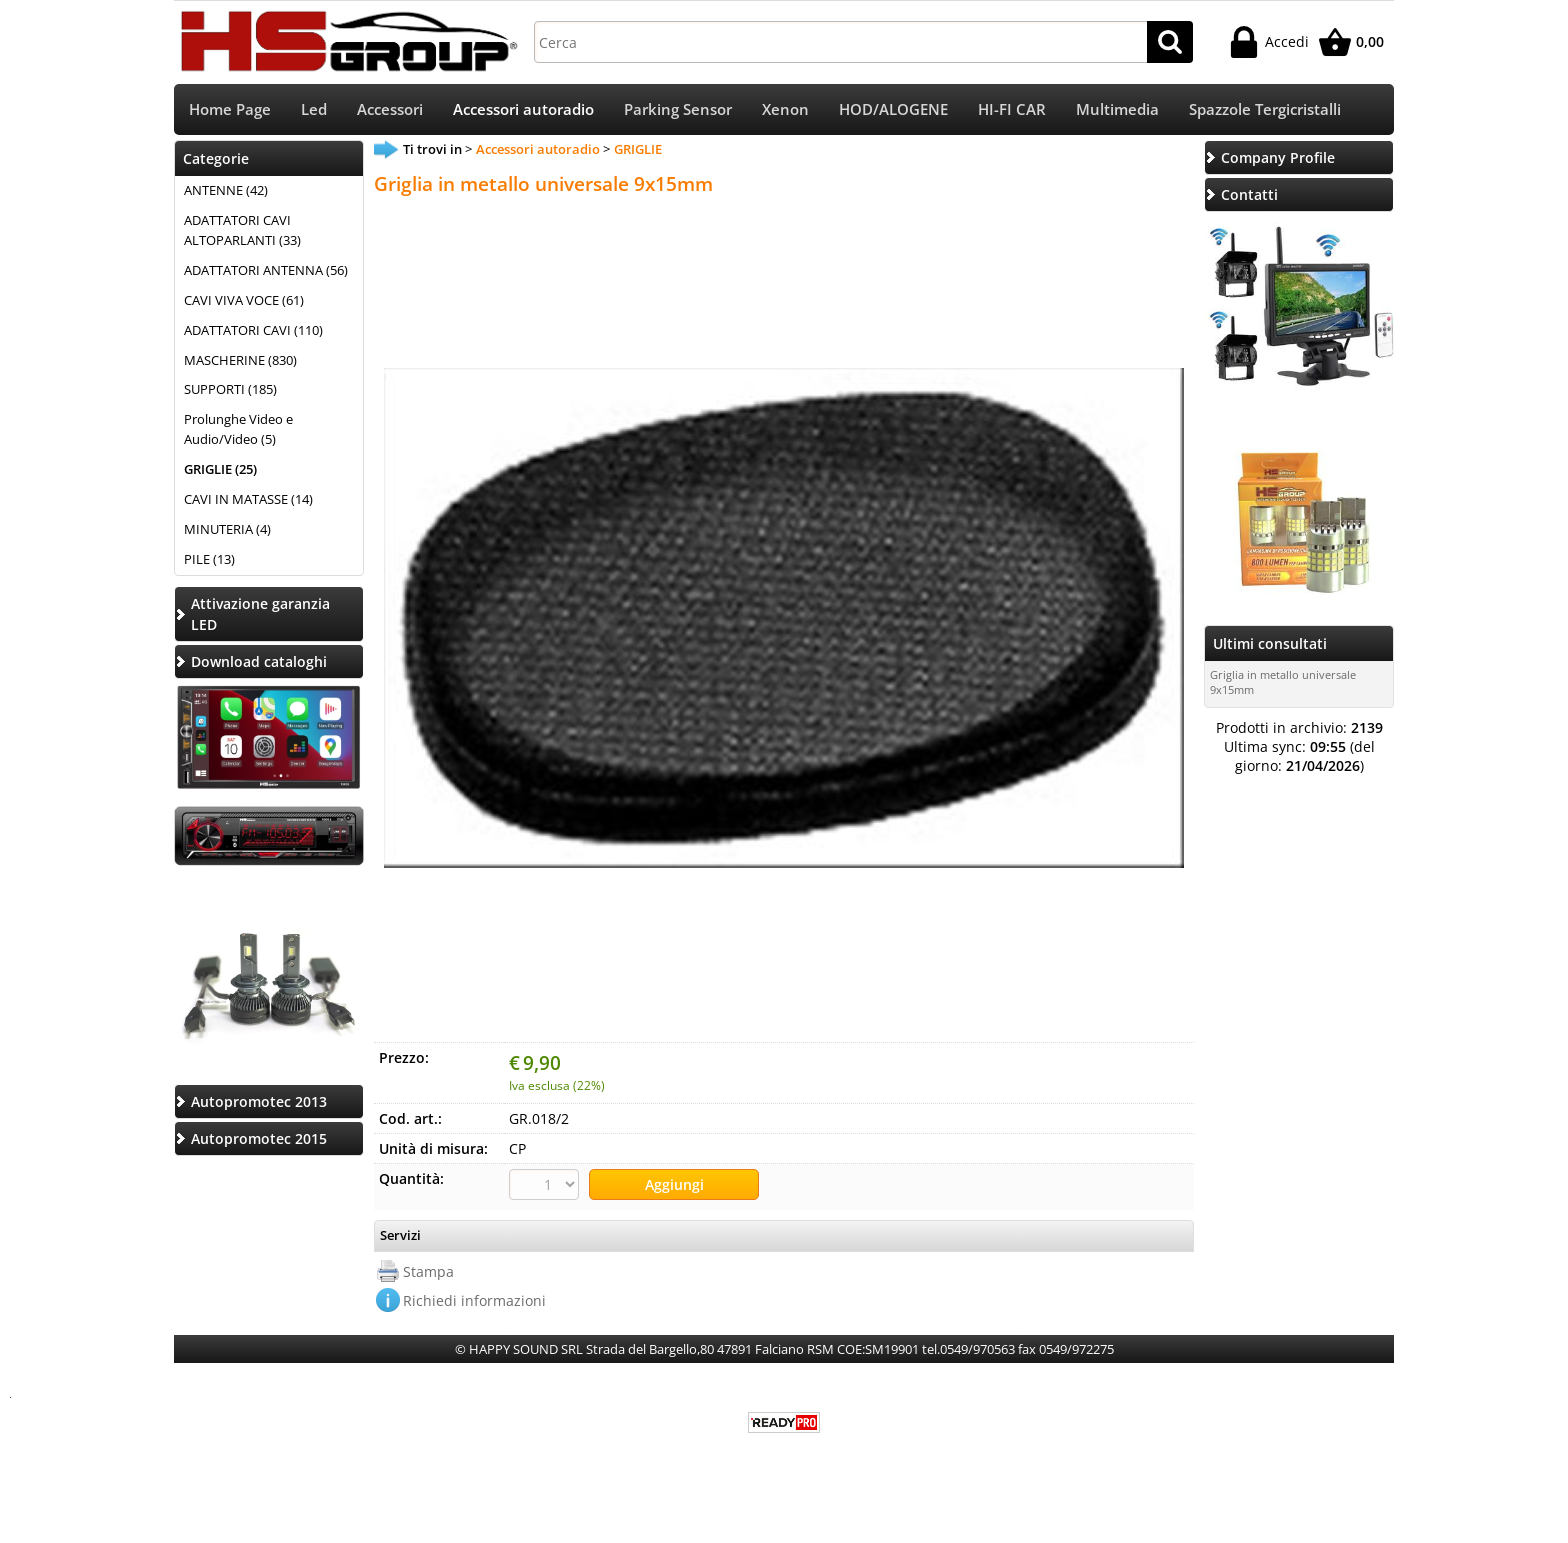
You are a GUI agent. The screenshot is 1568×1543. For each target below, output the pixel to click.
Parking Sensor (678, 110)
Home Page (230, 110)
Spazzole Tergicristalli (1265, 110)
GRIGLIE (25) (220, 471)
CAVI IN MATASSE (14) (248, 501)
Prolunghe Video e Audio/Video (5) (238, 432)
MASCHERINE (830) (240, 362)
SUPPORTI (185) (230, 392)
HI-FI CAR (1012, 110)
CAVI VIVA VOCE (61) (244, 302)
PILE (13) (209, 561)
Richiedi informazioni (474, 1301)
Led (314, 110)
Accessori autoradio (523, 110)
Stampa (428, 1272)
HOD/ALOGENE (893, 110)
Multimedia (1117, 110)
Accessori (390, 110)
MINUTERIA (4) (227, 531)
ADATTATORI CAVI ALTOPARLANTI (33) (242, 232)
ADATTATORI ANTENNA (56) (266, 272)
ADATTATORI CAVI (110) (253, 332)
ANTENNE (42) (226, 192)
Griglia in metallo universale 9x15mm (1283, 684)
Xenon (785, 110)
